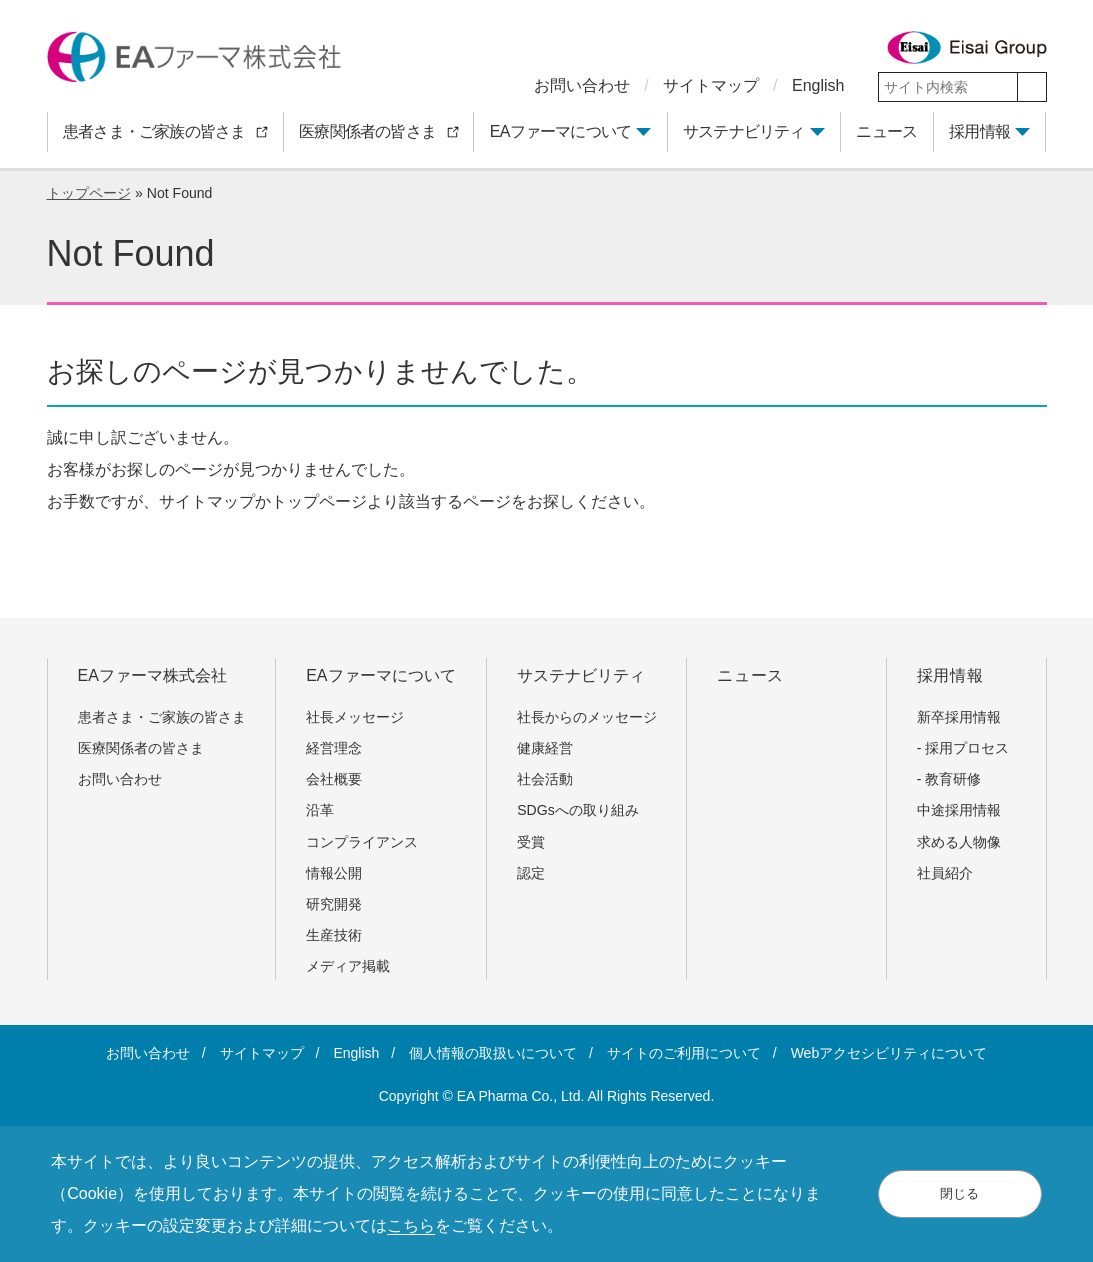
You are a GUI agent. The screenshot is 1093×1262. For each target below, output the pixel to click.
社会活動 (545, 779)
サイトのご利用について (684, 1053)
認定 (531, 873)
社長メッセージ (355, 717)
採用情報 (979, 131)
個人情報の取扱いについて (493, 1053)
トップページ (89, 193)
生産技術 (334, 935)
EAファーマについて (560, 131)
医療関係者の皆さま (148, 748)
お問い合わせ (582, 85)
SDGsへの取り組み (578, 810)
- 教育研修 (949, 779)
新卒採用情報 (959, 717)
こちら (411, 1225)
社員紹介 (945, 873)
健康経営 (545, 748)
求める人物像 (959, 842)
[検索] (1032, 87)
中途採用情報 (959, 810)
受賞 (531, 842)
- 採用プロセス (963, 748)
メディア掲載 (348, 966)
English (818, 85)
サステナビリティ (744, 131)
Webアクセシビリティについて (889, 1053)
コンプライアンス (362, 842)
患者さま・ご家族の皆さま (169, 717)
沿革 (320, 810)
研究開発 (334, 904)
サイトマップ (711, 85)
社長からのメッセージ (587, 717)
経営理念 (334, 748)
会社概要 (334, 779)
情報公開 (334, 873)
